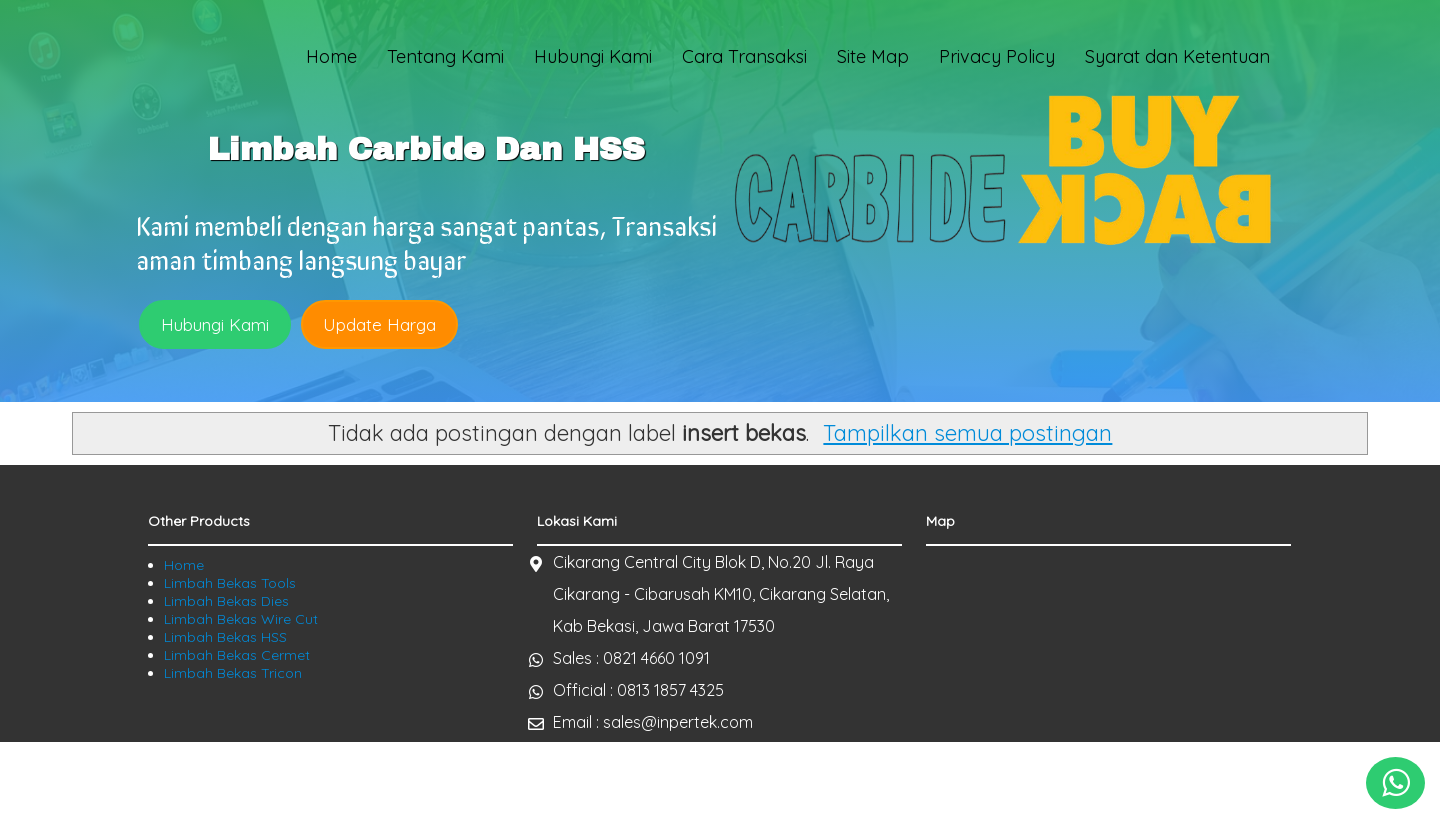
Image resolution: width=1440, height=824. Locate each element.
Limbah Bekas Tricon (233, 673)
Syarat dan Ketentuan (1177, 56)
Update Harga (379, 324)
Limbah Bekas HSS (225, 637)
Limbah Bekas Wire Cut (241, 619)
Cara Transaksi (744, 56)
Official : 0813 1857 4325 (638, 690)
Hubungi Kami (593, 56)
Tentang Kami (445, 56)
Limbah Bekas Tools (230, 583)
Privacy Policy (997, 56)
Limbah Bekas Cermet (237, 655)
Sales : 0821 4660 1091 (631, 658)
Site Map (873, 56)
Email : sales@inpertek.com (653, 722)
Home (331, 56)
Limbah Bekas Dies (226, 601)
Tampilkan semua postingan (967, 433)
